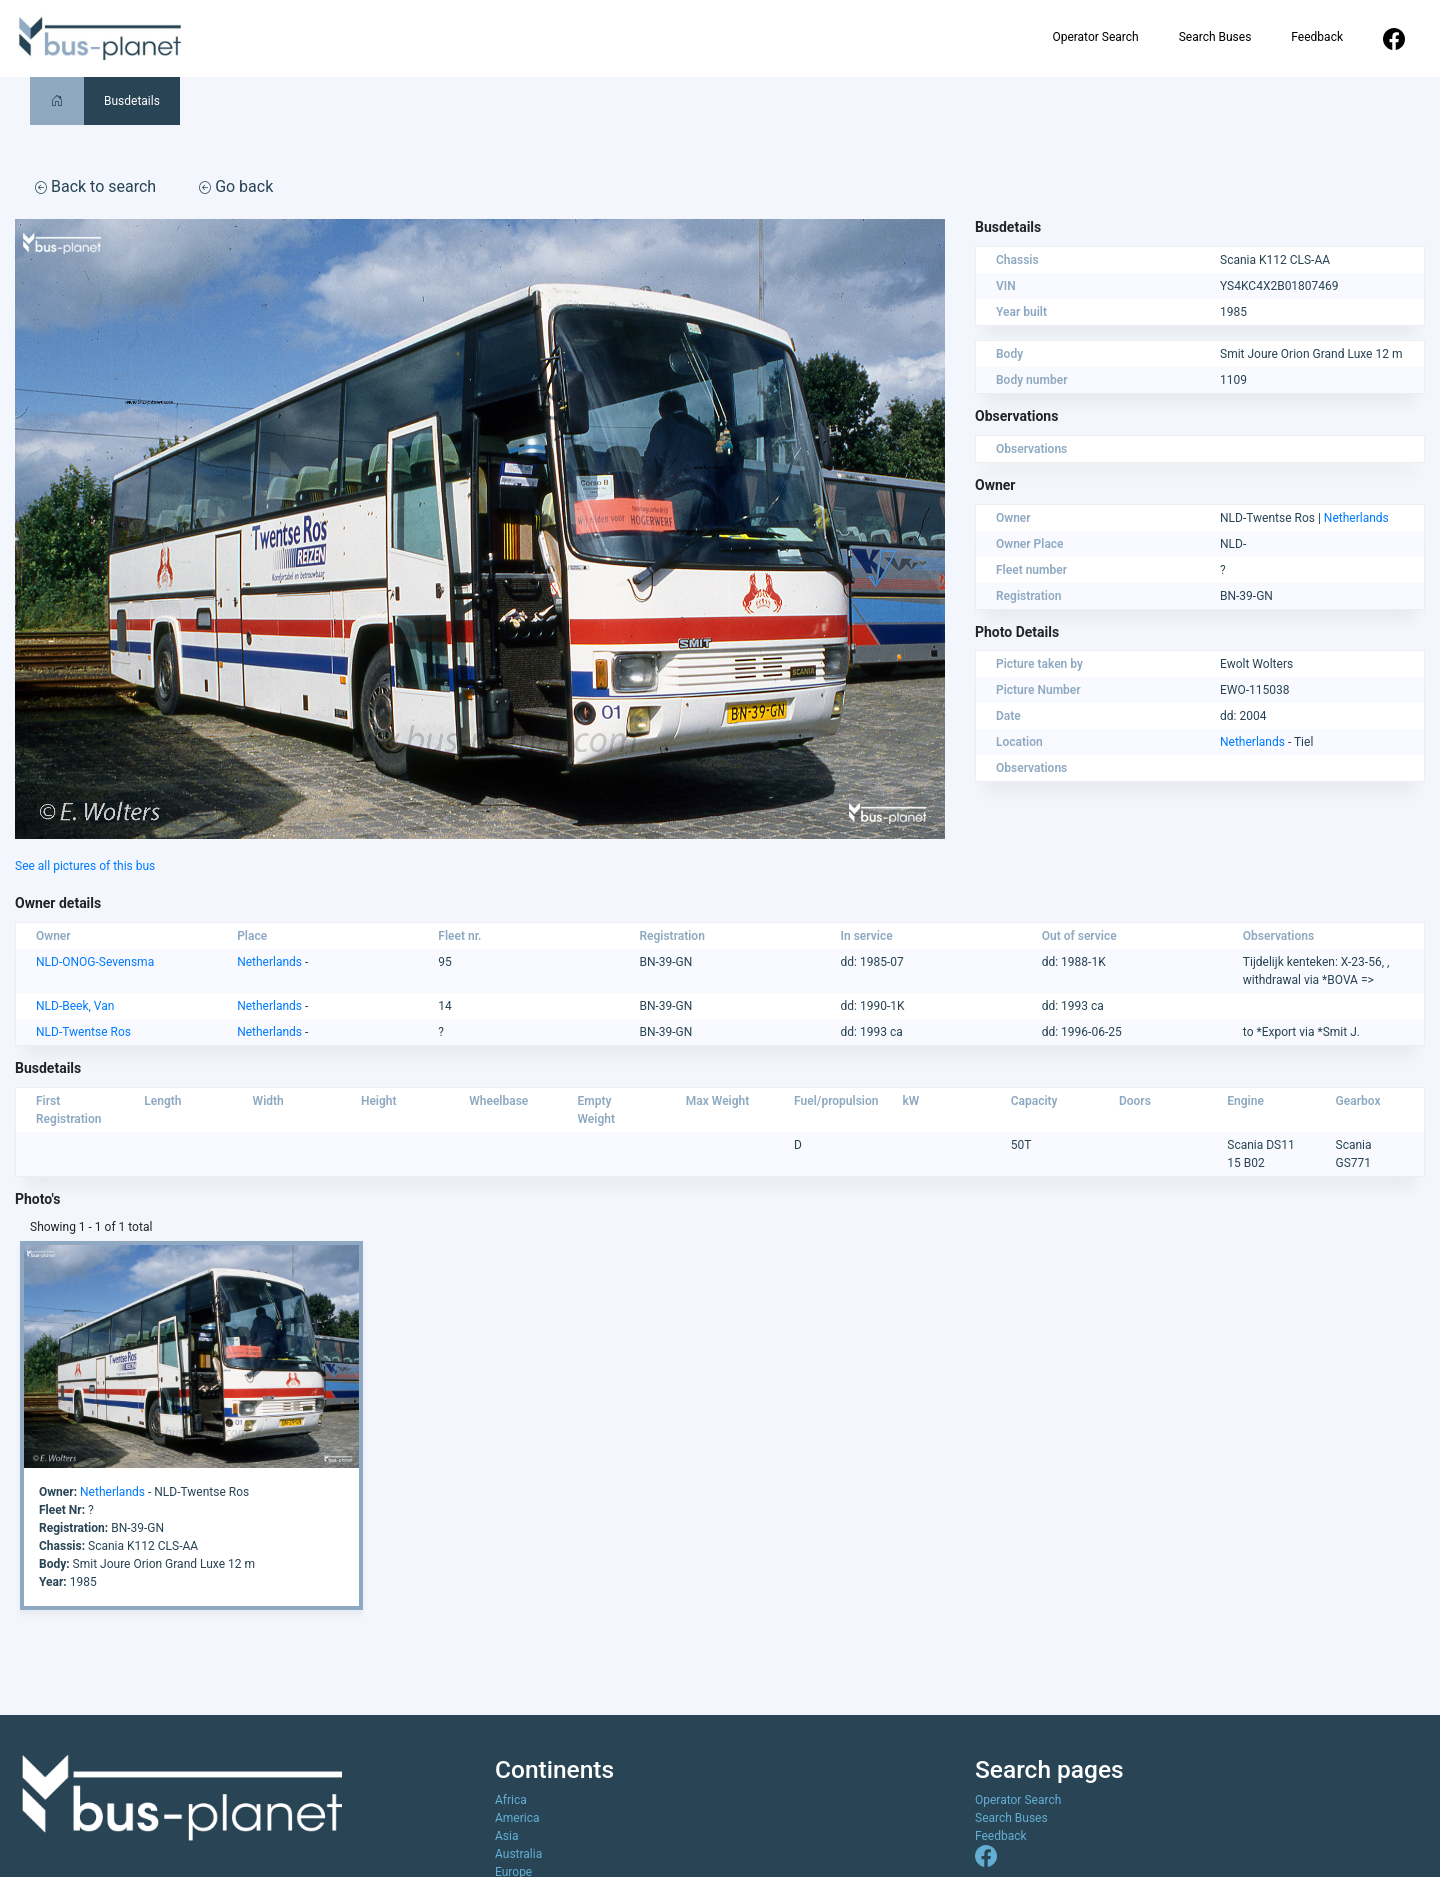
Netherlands (1356, 518)
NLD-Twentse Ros (83, 1032)
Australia (518, 1854)
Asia (506, 1836)
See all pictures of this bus (85, 866)
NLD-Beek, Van (75, 1006)
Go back (236, 186)
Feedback (1317, 37)
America (517, 1818)
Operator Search (1095, 37)
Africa (511, 1800)
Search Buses (1215, 37)
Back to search (95, 186)
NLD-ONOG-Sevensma (95, 962)
